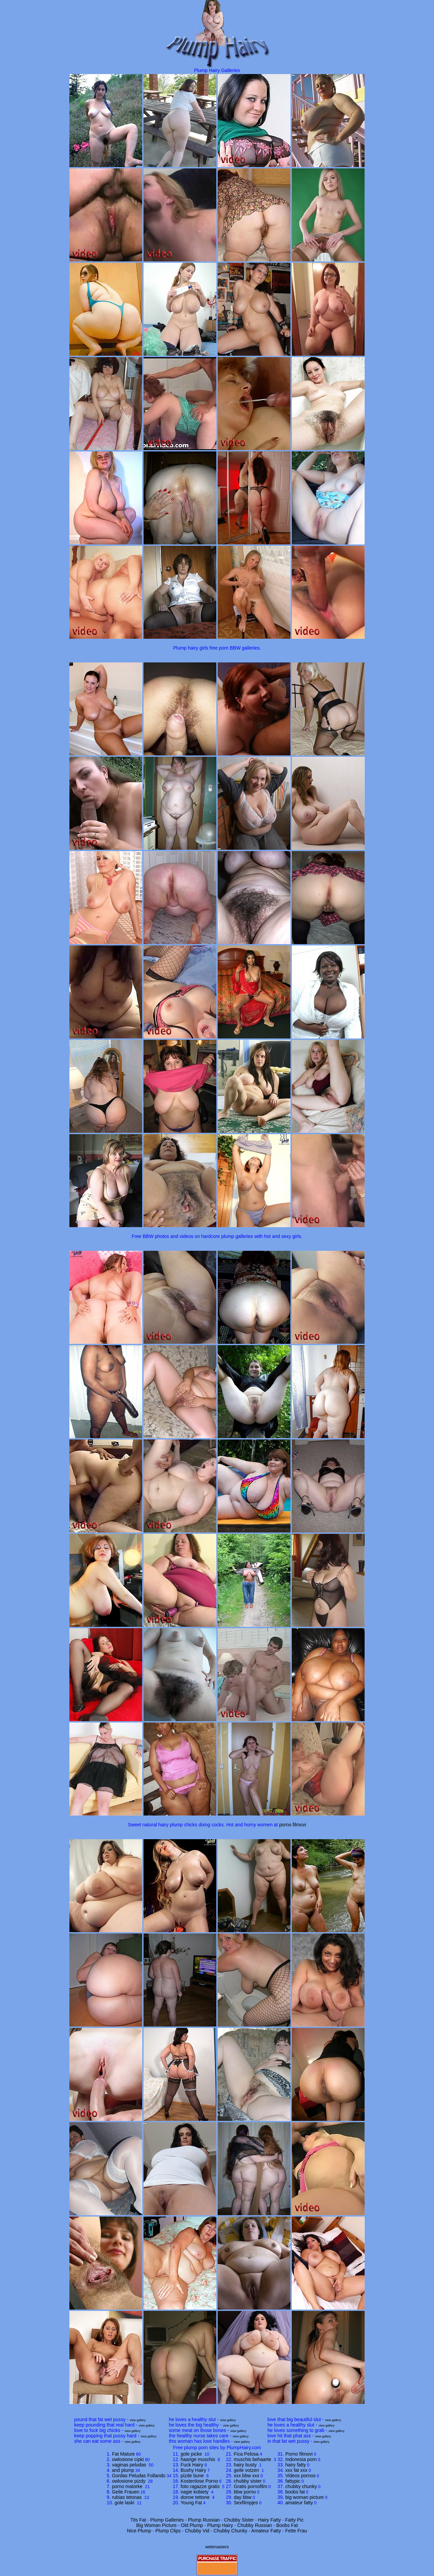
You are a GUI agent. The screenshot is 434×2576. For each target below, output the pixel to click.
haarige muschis (199, 2459)
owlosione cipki (128, 2459)
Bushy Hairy (193, 2470)
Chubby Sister (239, 2520)
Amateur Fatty (266, 2530)
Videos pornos (300, 2475)
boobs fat (295, 2492)
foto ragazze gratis (201, 2486)
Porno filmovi (299, 2454)
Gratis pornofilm (250, 2486)
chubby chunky (301, 2486)
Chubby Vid (197, 2530)
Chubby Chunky (230, 2530)
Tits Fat (138, 2520)
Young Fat (191, 2502)
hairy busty (246, 2464)
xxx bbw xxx (246, 2475)
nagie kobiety (195, 2492)
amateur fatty (299, 2502)
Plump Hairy (220, 2525)
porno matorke (128, 2486)
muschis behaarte (253, 2459)
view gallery (138, 2420)
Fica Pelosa (246, 2454)
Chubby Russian (254, 2525)
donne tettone (196, 2497)
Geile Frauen (125, 2492)
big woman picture (304, 2497)
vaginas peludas (130, 2464)
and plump (123, 2470)
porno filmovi (292, 1824)
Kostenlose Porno (199, 2481)
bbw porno (245, 2492)
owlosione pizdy (129, 2481)
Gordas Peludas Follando (139, 2475)
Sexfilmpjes (246, 2502)
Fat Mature (123, 2454)
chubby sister (247, 2481)
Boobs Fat (287, 2525)
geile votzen (247, 2470)
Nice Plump (139, 2530)
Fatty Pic (294, 2520)
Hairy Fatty (269, 2520)
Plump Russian (204, 2520)
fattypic (292, 2481)
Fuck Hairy (192, 2464)
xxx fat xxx (296, 2470)
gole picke (192, 2454)
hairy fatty (295, 2464)
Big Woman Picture (156, 2525)
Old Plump (192, 2525)
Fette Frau (296, 2530)
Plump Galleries (167, 2520)
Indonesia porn (301, 2459)
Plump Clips (168, 2530)
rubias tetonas (127, 2497)
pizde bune (193, 2475)
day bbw (242, 2497)
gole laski (124, 2502)
